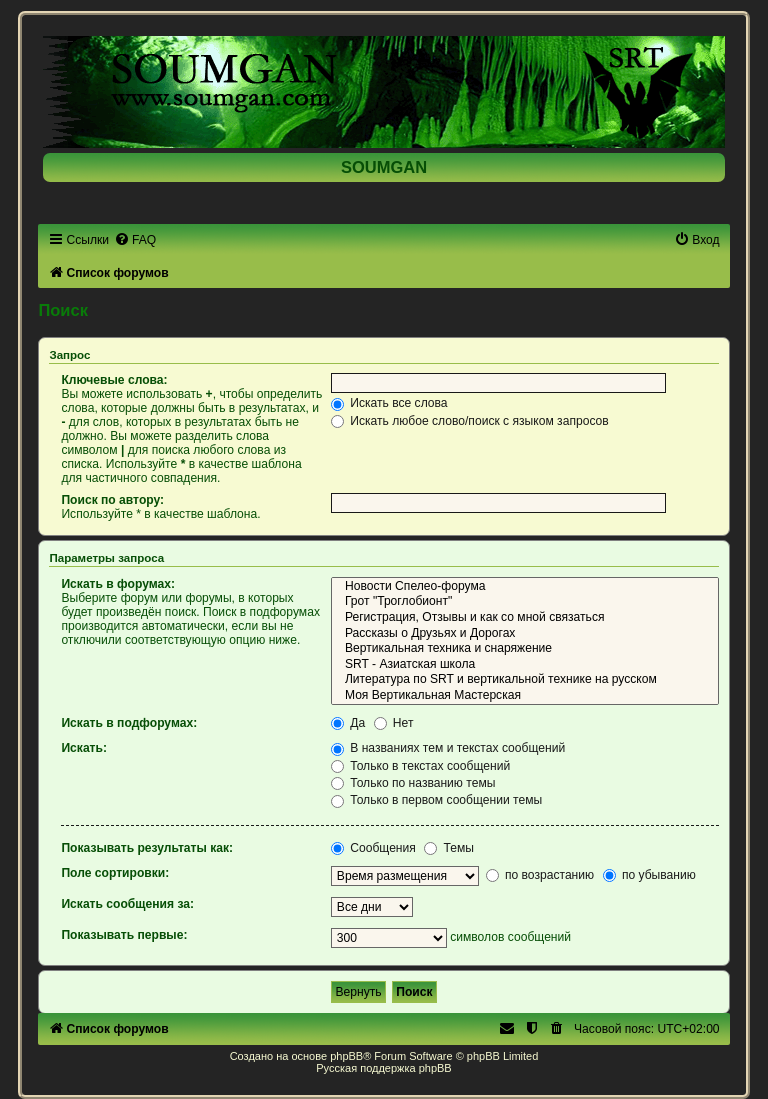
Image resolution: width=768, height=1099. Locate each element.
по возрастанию (540, 875)
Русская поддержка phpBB (383, 1068)
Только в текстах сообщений (420, 766)
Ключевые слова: (114, 380)
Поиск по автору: (112, 500)
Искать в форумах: (118, 584)
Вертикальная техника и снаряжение (525, 649)
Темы (449, 848)
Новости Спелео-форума (525, 587)
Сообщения (373, 848)
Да (348, 723)
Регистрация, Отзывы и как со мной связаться (525, 618)
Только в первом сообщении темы (436, 800)
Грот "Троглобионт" (525, 602)
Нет (394, 723)
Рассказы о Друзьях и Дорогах (525, 634)
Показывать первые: (124, 935)
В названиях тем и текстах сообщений (448, 748)
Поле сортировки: (115, 873)
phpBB (346, 1056)
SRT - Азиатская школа (525, 665)
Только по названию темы (413, 783)
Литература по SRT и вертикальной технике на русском (525, 680)
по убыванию (649, 875)
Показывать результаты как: (147, 848)
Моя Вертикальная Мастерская (525, 696)
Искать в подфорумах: (129, 723)
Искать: (84, 748)
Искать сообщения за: (127, 904)
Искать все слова (389, 403)
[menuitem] (135, 240)
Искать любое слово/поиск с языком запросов (470, 421)
